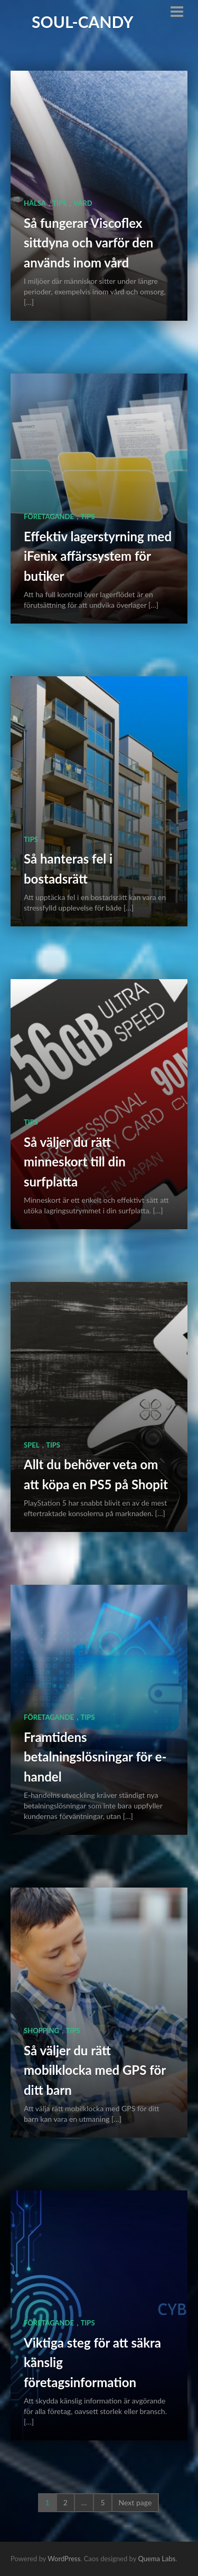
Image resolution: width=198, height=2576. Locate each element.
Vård (82, 203)
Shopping (41, 2030)
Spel (31, 1445)
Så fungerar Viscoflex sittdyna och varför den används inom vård (88, 242)
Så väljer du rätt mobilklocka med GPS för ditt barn (95, 2070)
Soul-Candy (83, 21)
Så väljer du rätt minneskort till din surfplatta (75, 1161)
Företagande (49, 516)
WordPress (64, 2558)
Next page (135, 2502)
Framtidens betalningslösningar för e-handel (95, 1756)
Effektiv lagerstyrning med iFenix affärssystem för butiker (98, 556)
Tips (60, 203)
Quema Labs (156, 2558)
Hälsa (35, 203)
